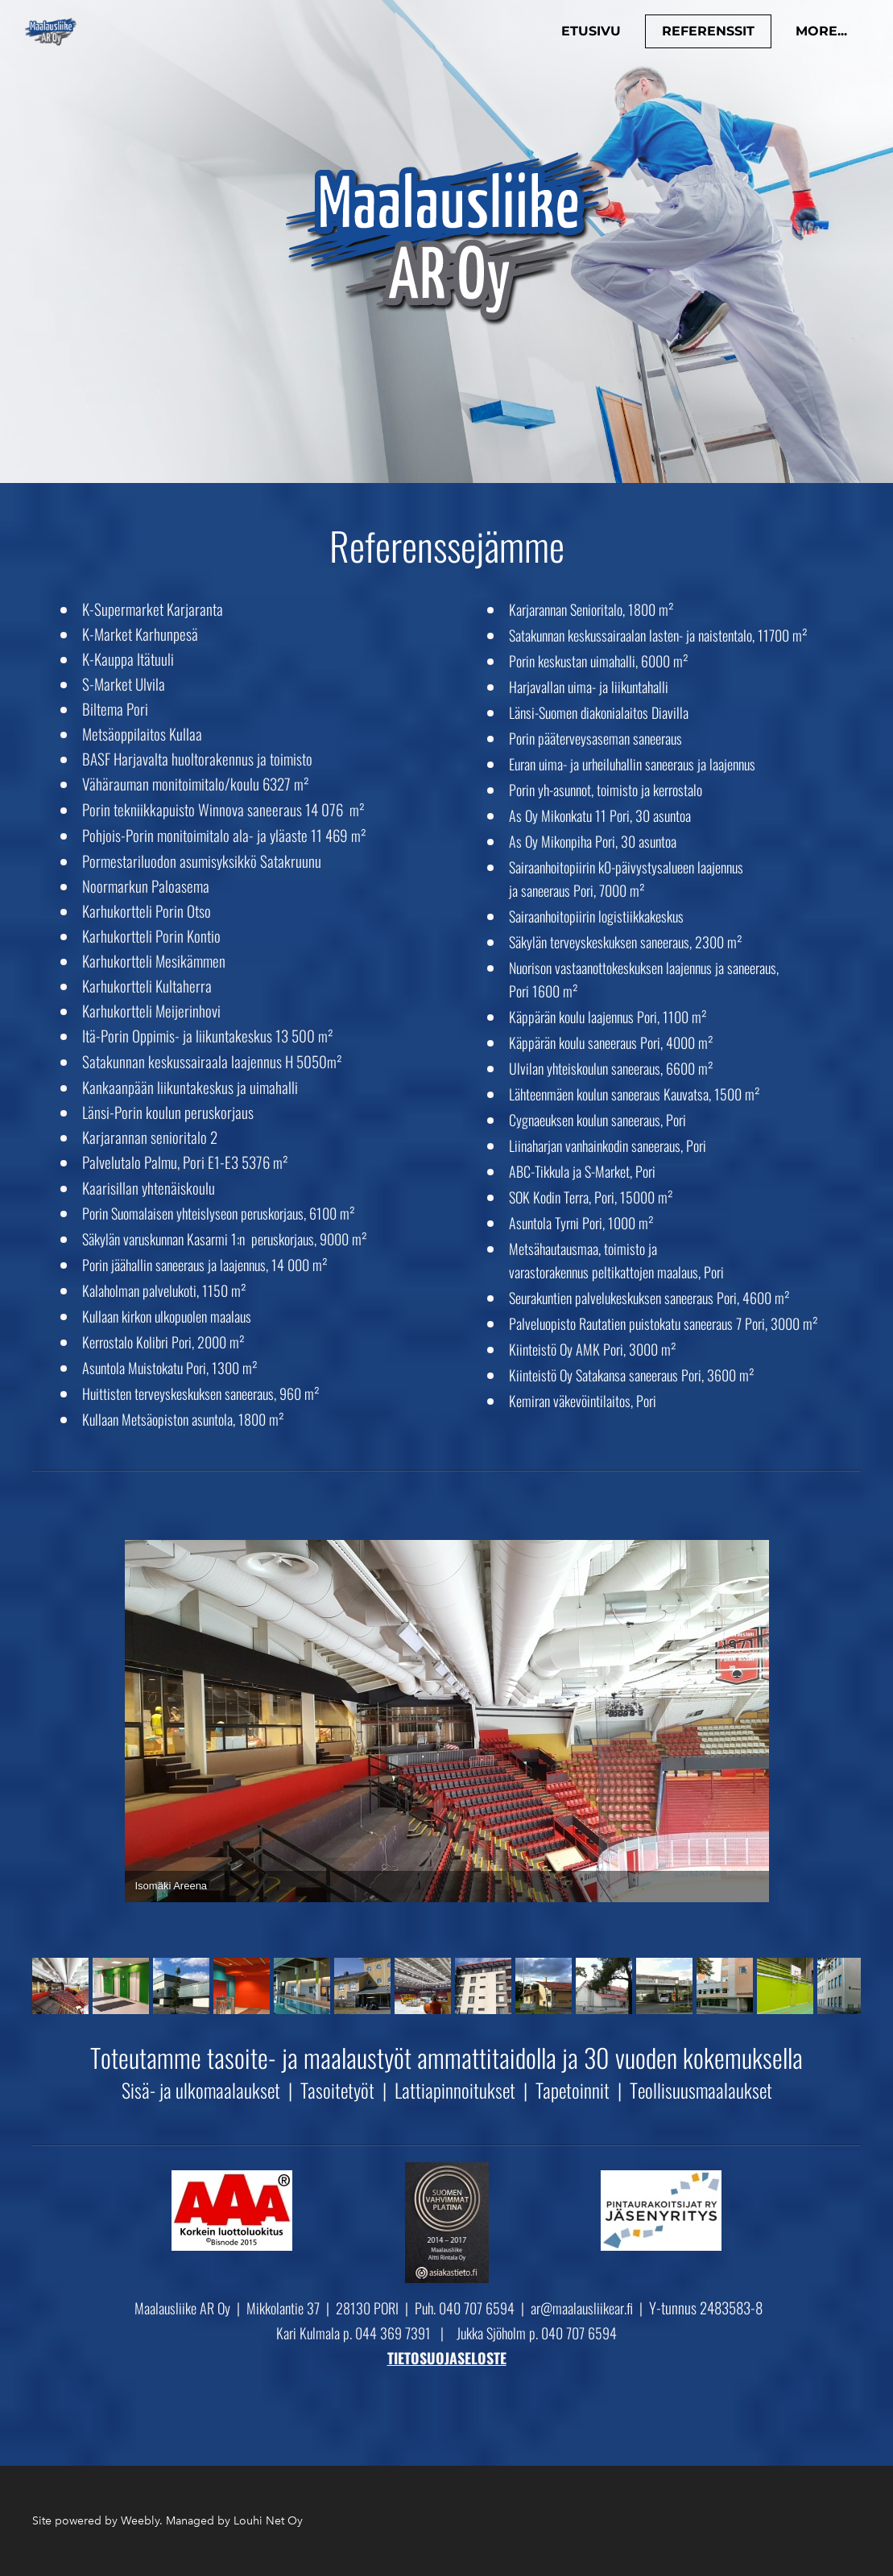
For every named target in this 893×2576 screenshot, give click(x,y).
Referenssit (701, 36)
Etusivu (584, 36)
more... (814, 36)
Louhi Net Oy (268, 2521)
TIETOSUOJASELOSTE (446, 2357)
